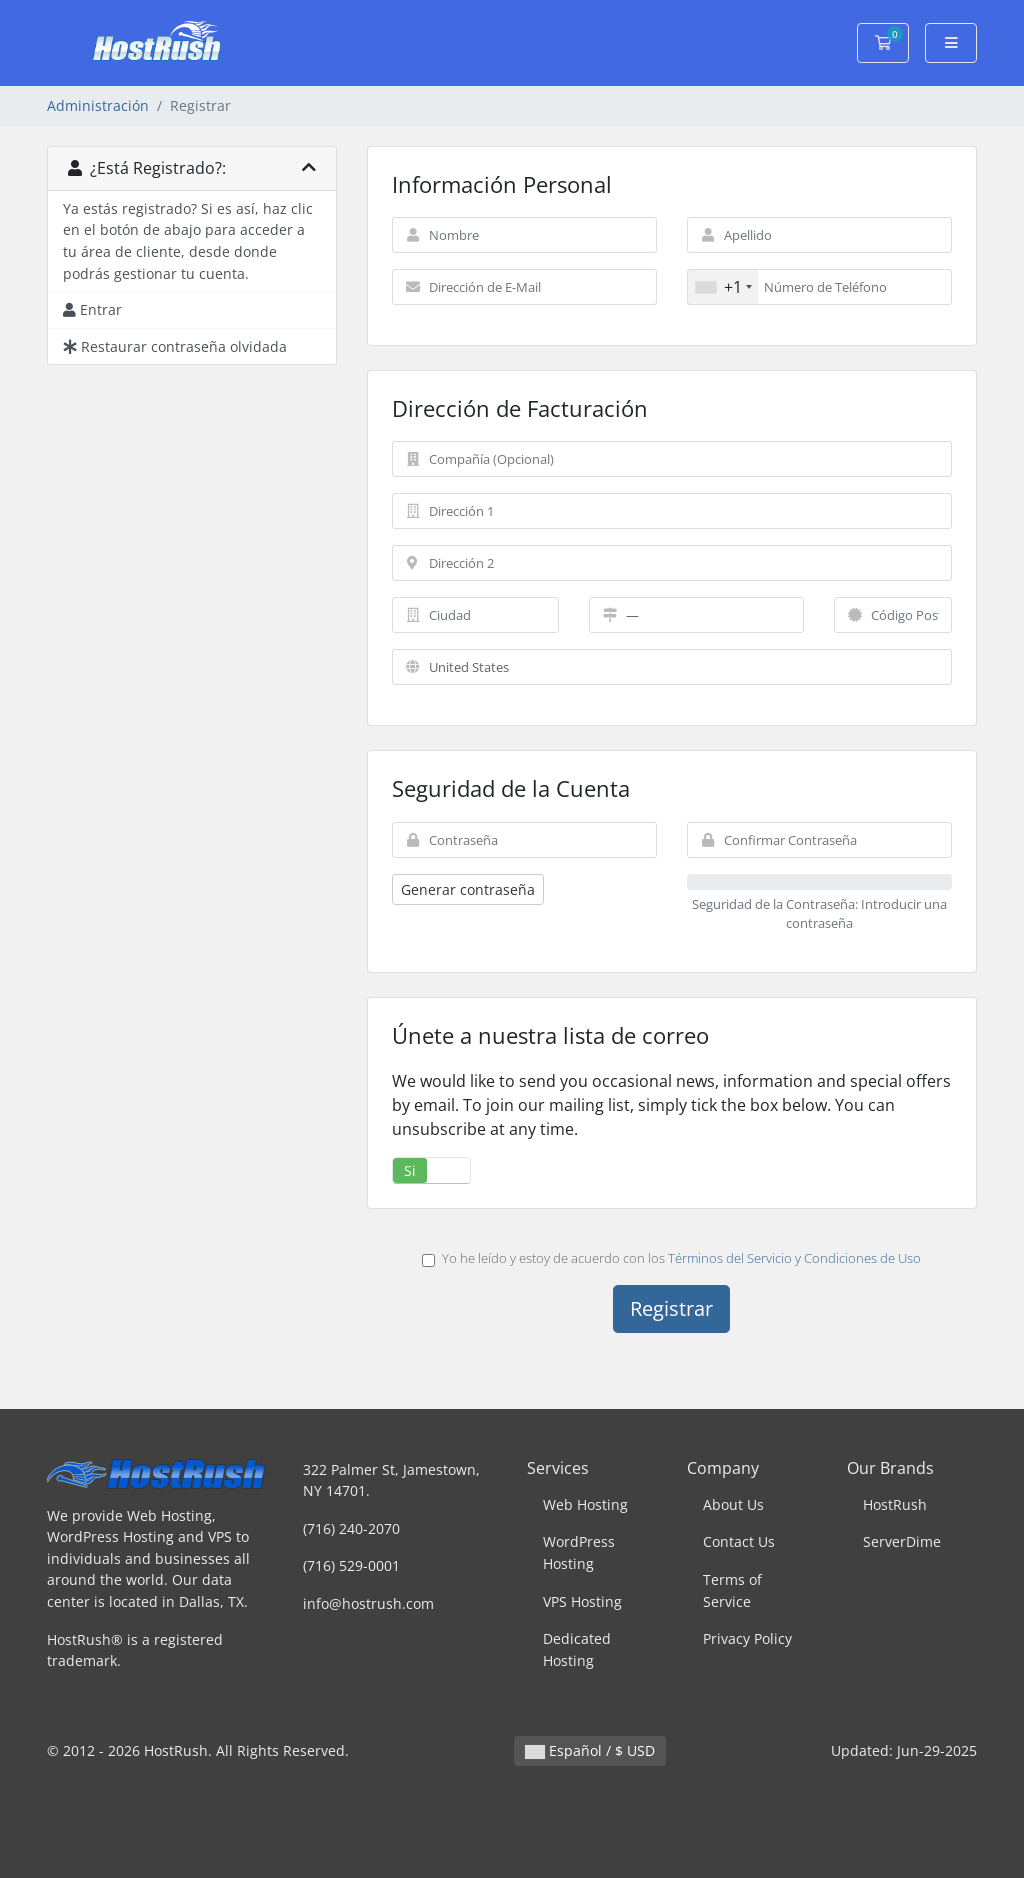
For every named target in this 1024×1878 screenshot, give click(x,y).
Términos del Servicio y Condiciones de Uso (794, 1258)
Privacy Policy (747, 1638)
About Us (733, 1504)
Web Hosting (585, 1504)
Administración (98, 105)
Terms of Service (732, 1590)
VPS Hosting (582, 1601)
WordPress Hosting (579, 1552)
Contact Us (739, 1541)
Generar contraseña (468, 889)
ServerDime (902, 1541)
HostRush (895, 1504)
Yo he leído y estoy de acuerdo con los (671, 1258)
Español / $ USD (590, 1750)
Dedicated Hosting (577, 1649)
